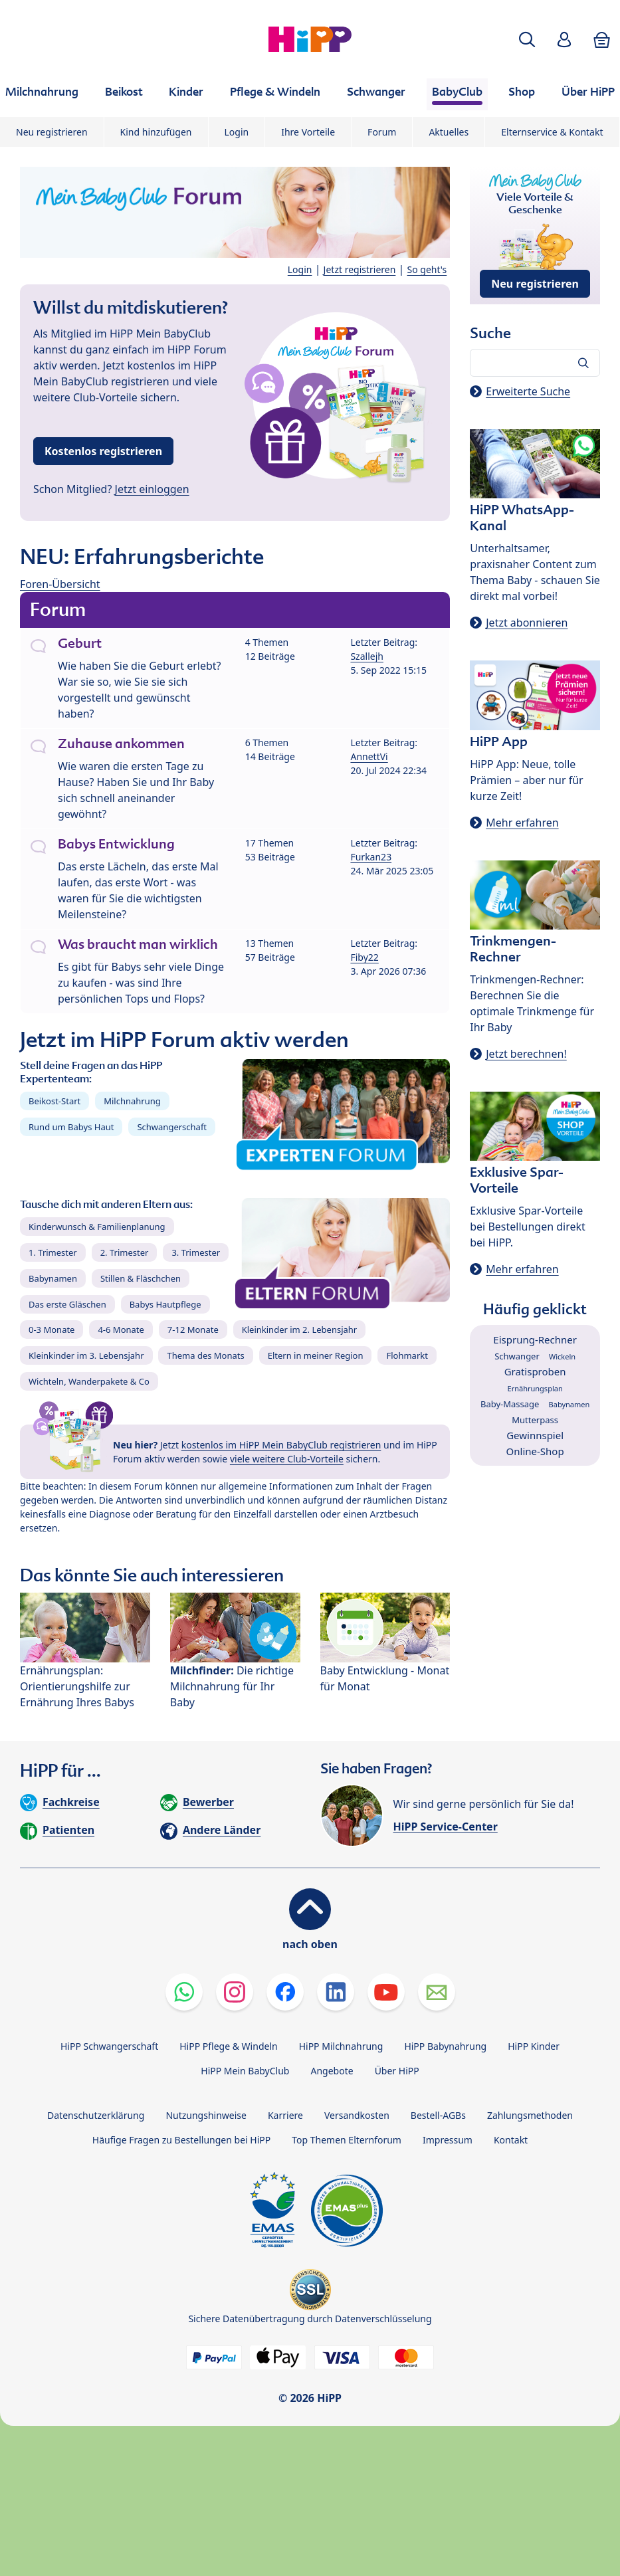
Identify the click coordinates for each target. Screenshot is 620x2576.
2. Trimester (124, 1252)
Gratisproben (535, 1371)
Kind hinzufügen (156, 132)
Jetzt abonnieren (527, 622)
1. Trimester (53, 1252)
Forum (381, 132)
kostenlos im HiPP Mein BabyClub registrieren (281, 1444)
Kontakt (511, 2139)
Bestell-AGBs (438, 2115)
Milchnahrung (132, 1101)
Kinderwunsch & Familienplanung (97, 1227)
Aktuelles (448, 132)
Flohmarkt (406, 1355)
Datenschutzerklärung (95, 2115)
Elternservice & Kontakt (552, 132)
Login (237, 132)
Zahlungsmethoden (530, 2115)
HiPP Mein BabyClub (245, 2070)
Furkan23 (370, 856)
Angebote (331, 2070)
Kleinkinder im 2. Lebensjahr (300, 1330)
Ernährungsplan (535, 1388)
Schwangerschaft (172, 1127)
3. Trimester (195, 1252)
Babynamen (53, 1278)
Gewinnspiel (535, 1435)
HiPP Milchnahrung (341, 2046)
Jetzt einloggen (152, 489)
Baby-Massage (509, 1404)
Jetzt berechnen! (526, 1053)
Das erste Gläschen (67, 1304)
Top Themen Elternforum (346, 2139)
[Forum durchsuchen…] (535, 363)
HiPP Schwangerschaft (109, 2046)
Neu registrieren (52, 132)
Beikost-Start (54, 1101)
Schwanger (517, 1356)
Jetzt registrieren (360, 269)
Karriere (285, 2115)
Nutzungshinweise (206, 2115)
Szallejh (366, 656)
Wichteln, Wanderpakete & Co (89, 1381)
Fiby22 (364, 957)
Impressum (447, 2139)
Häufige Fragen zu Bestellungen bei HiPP (181, 2139)
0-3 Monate (51, 1330)
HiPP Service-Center (445, 1826)
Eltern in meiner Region (315, 1355)
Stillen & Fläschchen (140, 1278)
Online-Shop (535, 1451)
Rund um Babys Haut (71, 1127)
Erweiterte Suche (528, 391)
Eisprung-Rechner (535, 1339)
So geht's (427, 269)
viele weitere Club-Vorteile (287, 1458)
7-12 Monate (193, 1330)
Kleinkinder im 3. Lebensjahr (86, 1355)
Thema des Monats (205, 1355)
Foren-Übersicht (60, 584)
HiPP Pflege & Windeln (228, 2046)
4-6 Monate (121, 1330)
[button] (527, 39)
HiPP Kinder (534, 2046)
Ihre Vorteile (308, 132)
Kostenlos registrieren (103, 451)
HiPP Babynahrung (445, 2046)
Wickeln (562, 1356)
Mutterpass (535, 1420)
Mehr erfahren (522, 822)
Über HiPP (397, 2070)
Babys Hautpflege (165, 1304)
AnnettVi (368, 756)
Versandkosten (356, 2115)
